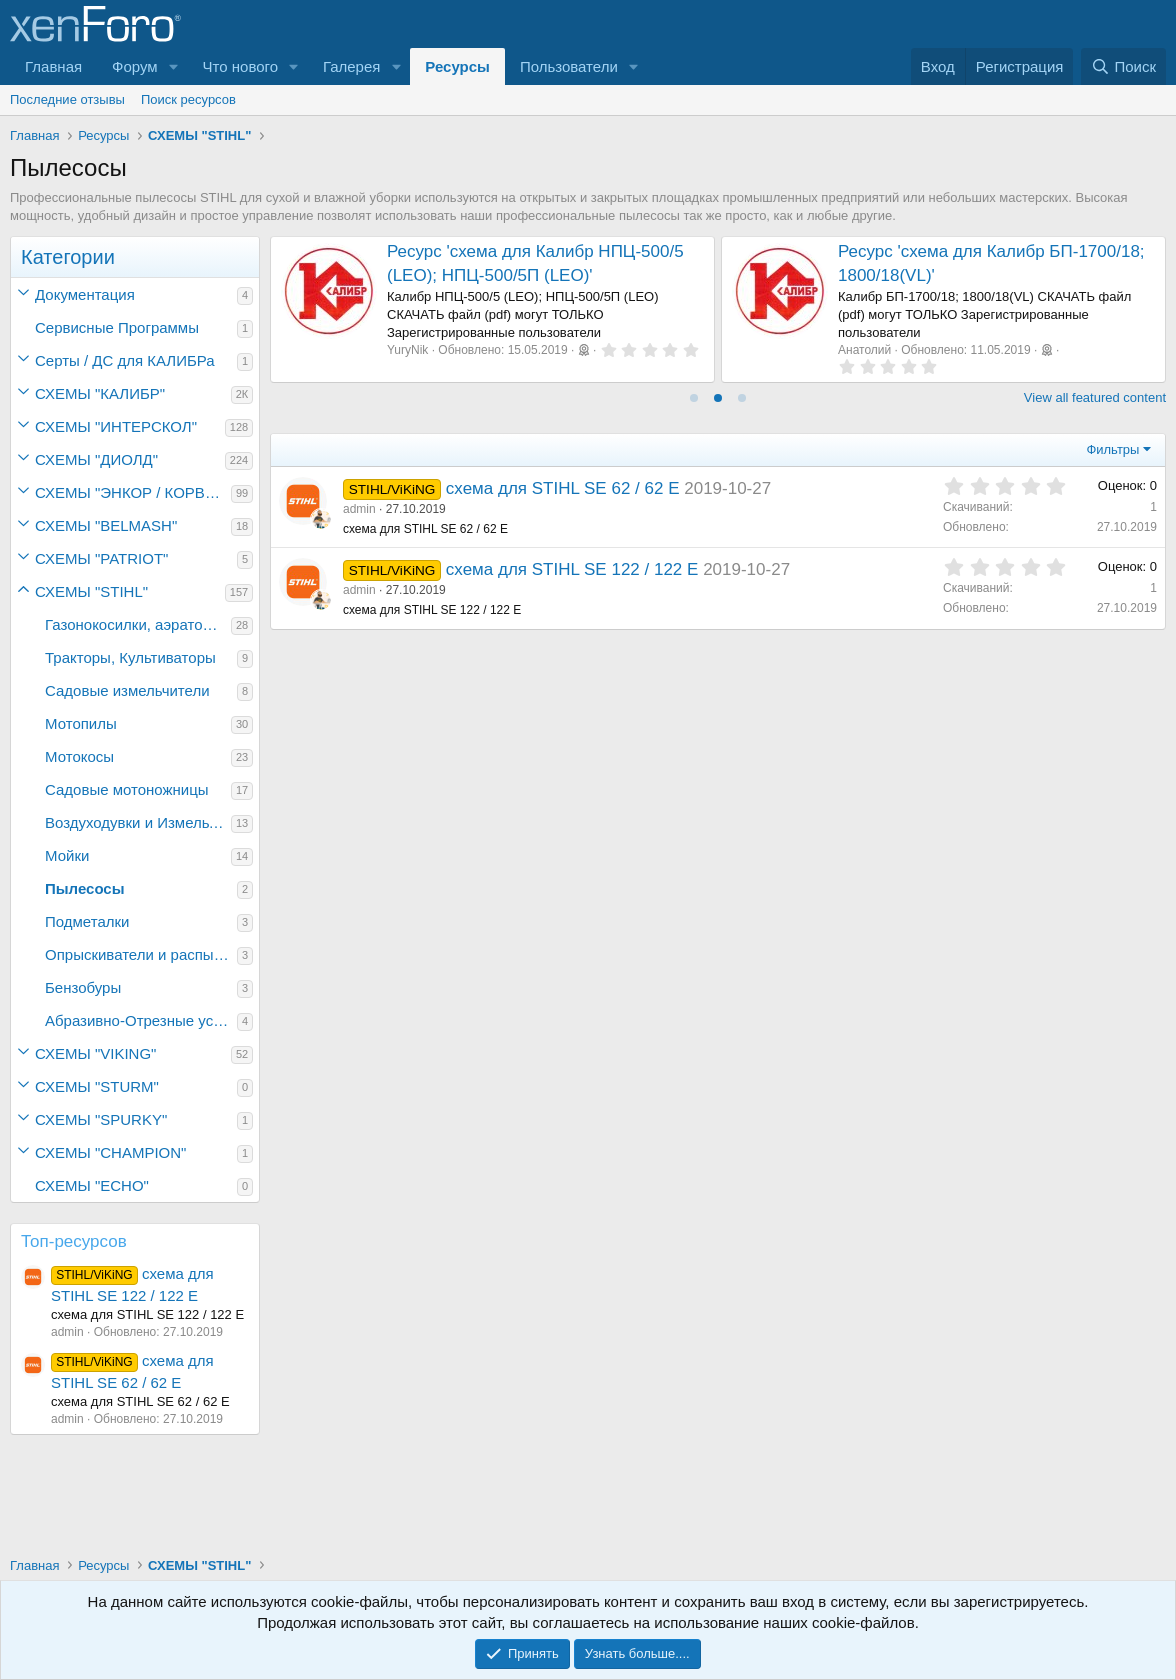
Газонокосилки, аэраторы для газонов (138, 624)
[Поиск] (1123, 66)
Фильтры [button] (1112, 449)
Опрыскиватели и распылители (141, 954)
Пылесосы (85, 888)
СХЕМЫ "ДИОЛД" (96, 459)
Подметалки (87, 921)
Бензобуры (83, 987)
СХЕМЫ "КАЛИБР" (100, 393)
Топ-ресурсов (74, 1241)
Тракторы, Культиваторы (130, 657)
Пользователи (569, 66)
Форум (135, 66)
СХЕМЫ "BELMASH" (106, 525)
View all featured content (1095, 397)
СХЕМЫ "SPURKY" (101, 1119)
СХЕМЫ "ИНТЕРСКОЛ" (116, 426)
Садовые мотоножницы (127, 789)
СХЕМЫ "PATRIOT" (101, 558)
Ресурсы (457, 66)
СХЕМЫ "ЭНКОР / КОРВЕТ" (132, 492)
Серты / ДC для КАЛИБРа (125, 360)
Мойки (67, 855)
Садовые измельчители (127, 690)
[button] (174, 66)
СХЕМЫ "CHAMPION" (110, 1152)
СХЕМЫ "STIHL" (91, 591)
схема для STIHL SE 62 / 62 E (563, 488)
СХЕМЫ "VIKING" (95, 1053)
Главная (53, 66)
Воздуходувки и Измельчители (138, 822)
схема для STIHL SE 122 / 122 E (572, 569)
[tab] (694, 398)
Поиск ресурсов (188, 99)
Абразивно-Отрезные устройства (141, 1020)
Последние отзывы (67, 99)
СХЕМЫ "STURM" (97, 1086)
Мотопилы (81, 723)
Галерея (352, 66)
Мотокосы (79, 756)
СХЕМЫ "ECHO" (92, 1185)
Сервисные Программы (117, 327)
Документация (85, 294)
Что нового (240, 66)
